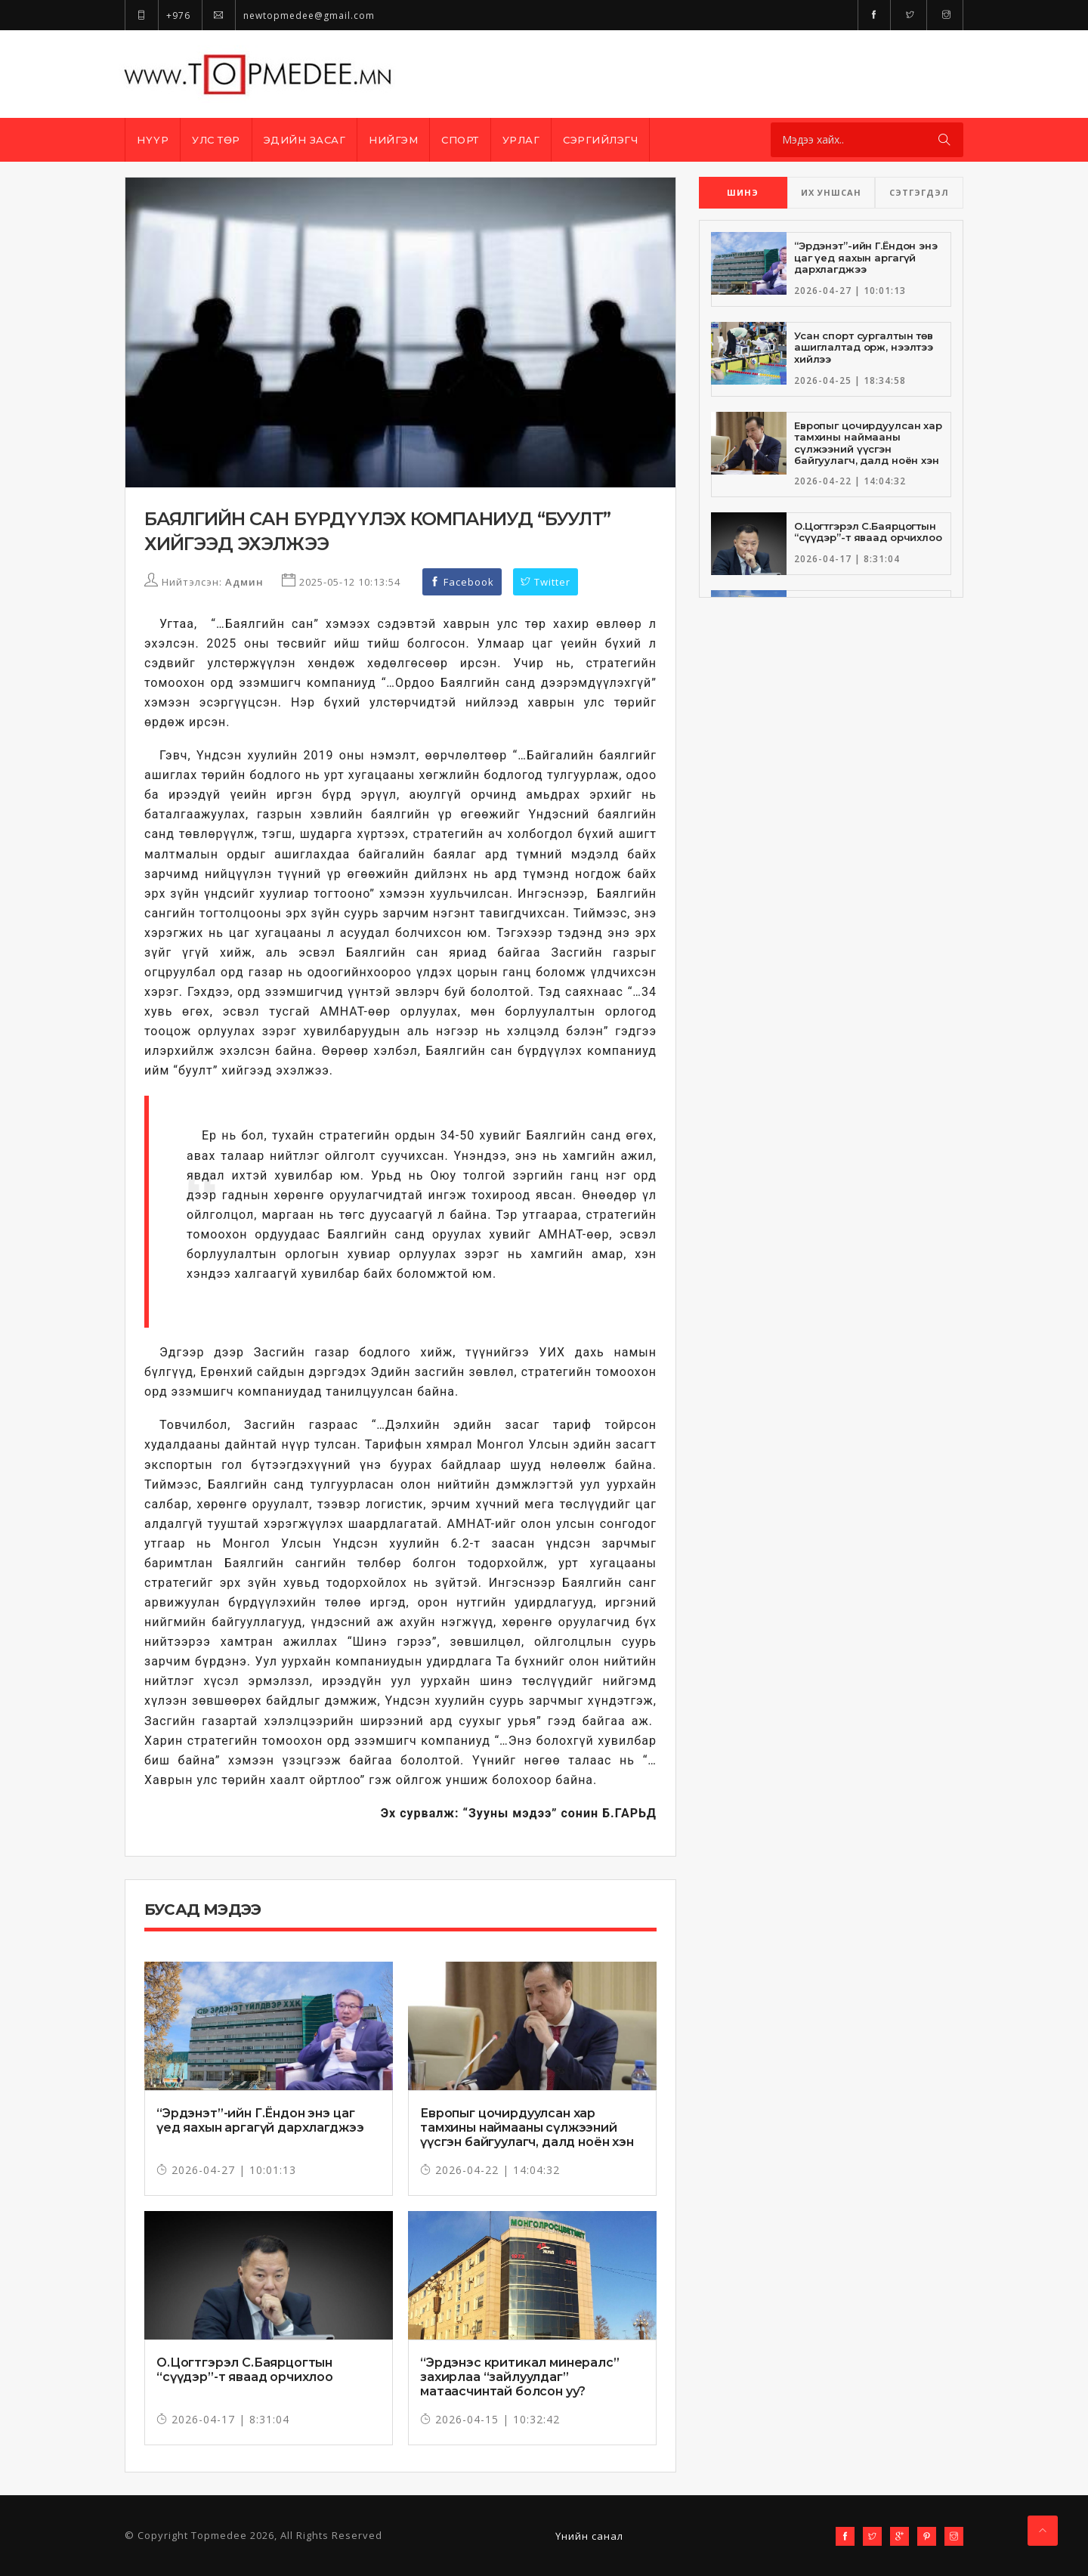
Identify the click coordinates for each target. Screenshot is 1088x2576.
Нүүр (152, 140)
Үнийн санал (589, 2536)
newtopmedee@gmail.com (288, 15)
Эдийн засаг (305, 140)
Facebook (462, 582)
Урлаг (521, 140)
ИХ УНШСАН (831, 192)
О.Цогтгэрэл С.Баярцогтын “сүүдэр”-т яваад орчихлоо (244, 2369)
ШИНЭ (743, 192)
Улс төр (216, 140)
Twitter (545, 582)
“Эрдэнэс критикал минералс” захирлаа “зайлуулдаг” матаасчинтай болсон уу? (520, 2376)
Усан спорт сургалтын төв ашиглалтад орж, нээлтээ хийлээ (863, 347)
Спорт (460, 140)
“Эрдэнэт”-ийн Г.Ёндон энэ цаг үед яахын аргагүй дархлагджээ (259, 2120)
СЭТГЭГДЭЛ (919, 192)
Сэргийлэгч (600, 140)
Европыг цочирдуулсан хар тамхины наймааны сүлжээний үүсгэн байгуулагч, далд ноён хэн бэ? (527, 2135)
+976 (157, 15)
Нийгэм (393, 140)
